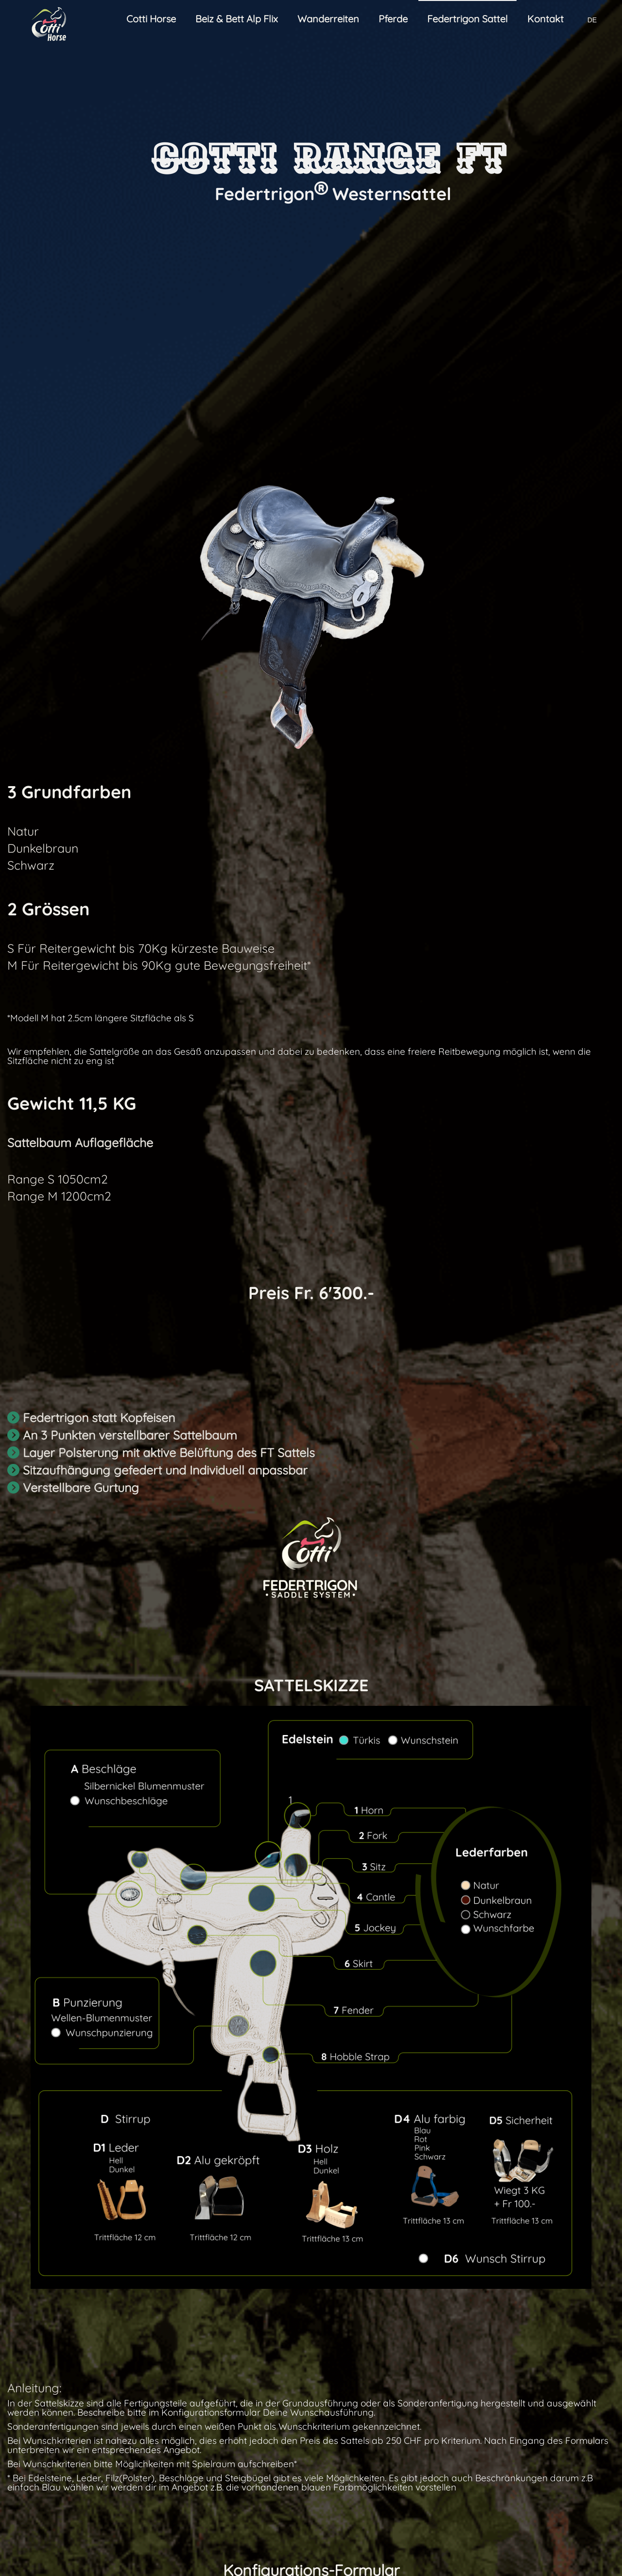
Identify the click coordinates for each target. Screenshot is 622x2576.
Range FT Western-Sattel (539, 1143)
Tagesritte (77, 2442)
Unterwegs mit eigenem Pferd (107, 2501)
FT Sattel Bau (399, 2451)
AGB (351, 1985)
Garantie (596, 1985)
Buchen (239, 2442)
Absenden (501, 1955)
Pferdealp (244, 2483)
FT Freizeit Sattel (406, 2433)
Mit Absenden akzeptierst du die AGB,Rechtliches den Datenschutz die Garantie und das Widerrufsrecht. (540, 1914)
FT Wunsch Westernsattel (540, 1846)
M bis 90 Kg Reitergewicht (543, 1190)
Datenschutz (539, 1985)
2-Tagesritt (79, 2451)
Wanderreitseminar (97, 2433)
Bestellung (512, 1873)
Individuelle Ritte (91, 2488)
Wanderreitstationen (267, 2433)
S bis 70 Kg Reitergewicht (541, 1167)
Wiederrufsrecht (406, 1985)
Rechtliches (476, 1985)
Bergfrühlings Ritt (93, 2469)
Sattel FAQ (393, 2469)
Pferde (225, 2467)
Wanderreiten (78, 2417)
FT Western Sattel (408, 2442)
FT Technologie (403, 2460)
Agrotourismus (245, 2417)
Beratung (509, 1860)
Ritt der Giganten (92, 2479)
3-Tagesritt (78, 2460)
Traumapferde (254, 2501)
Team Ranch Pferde (265, 2492)
